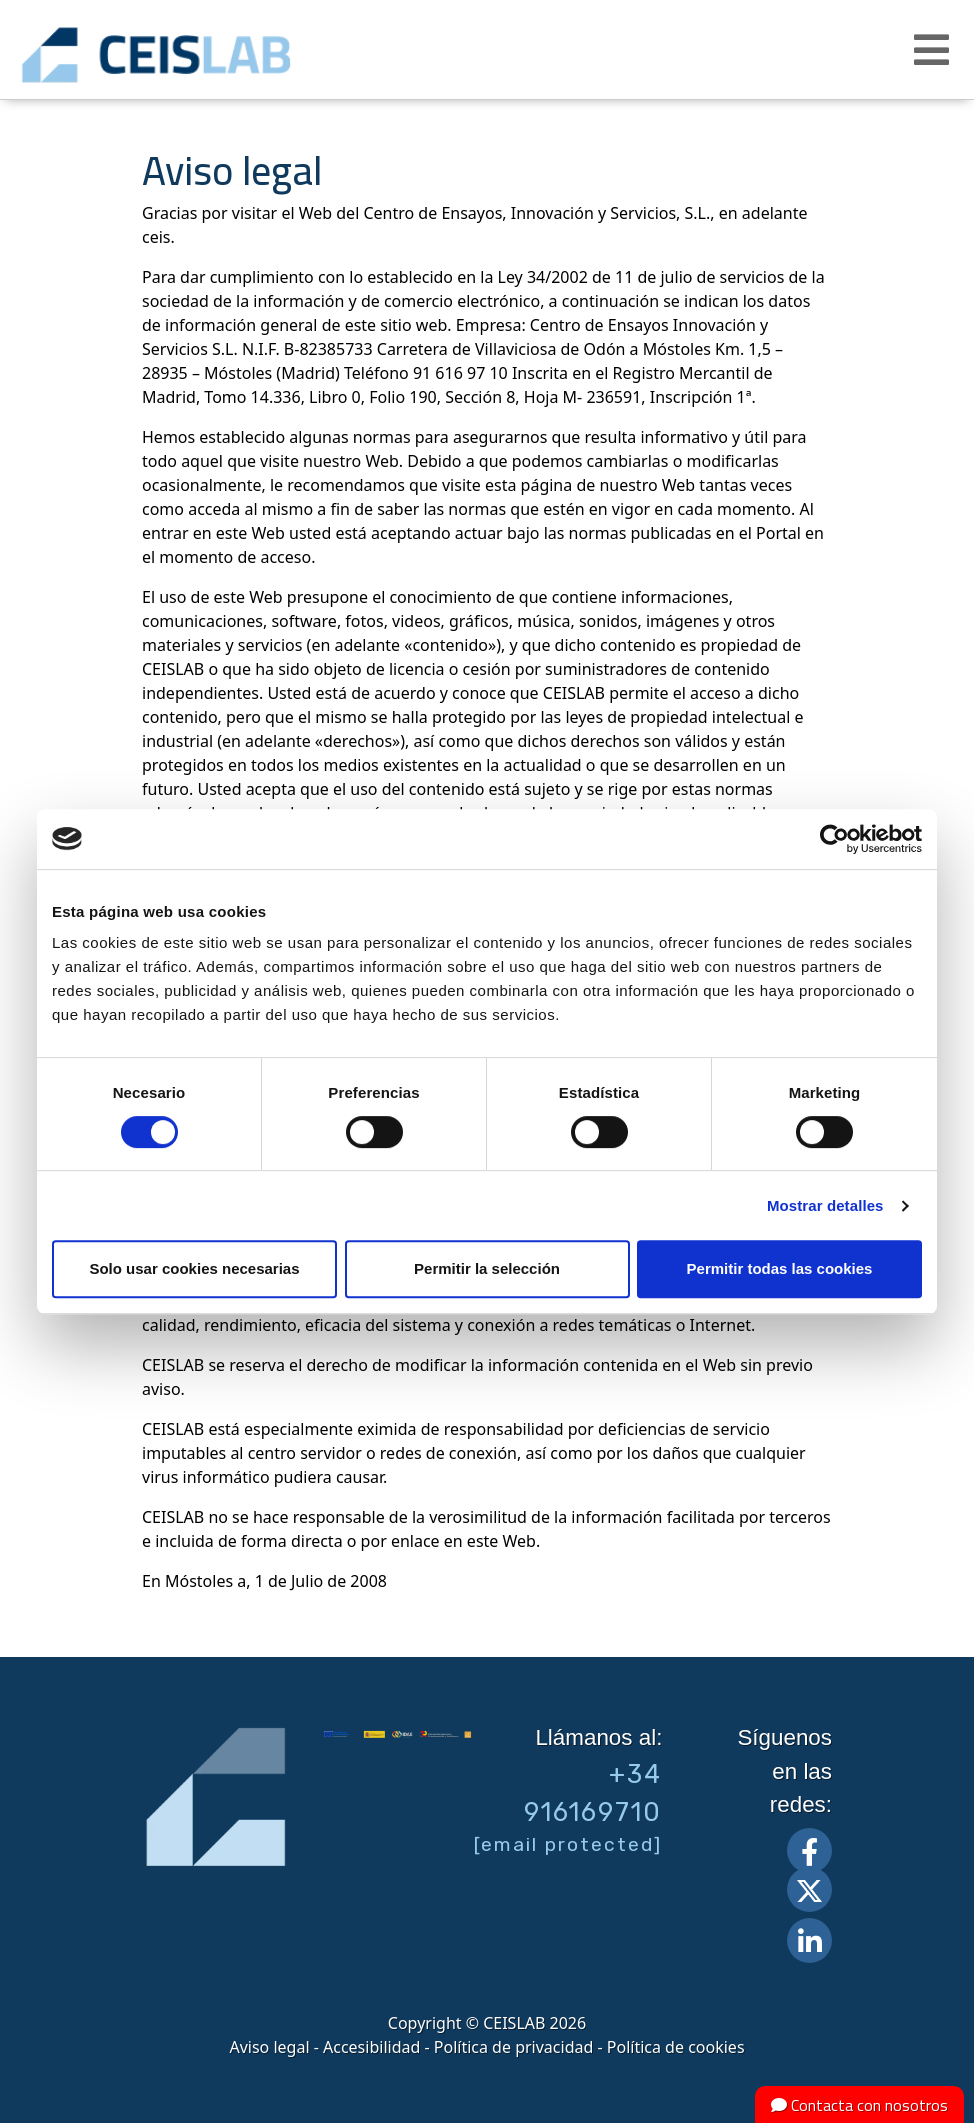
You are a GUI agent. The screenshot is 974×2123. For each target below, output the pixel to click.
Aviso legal (269, 2047)
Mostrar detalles (825, 1205)
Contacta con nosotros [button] (859, 2105)
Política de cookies (676, 2047)
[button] (934, 50)
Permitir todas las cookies (780, 1268)
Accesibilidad (371, 2047)
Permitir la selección (487, 1268)
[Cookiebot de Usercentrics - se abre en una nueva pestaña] (834, 839)
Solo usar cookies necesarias (194, 1268)
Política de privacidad (514, 2047)
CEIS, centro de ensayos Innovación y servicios (220, 55)
